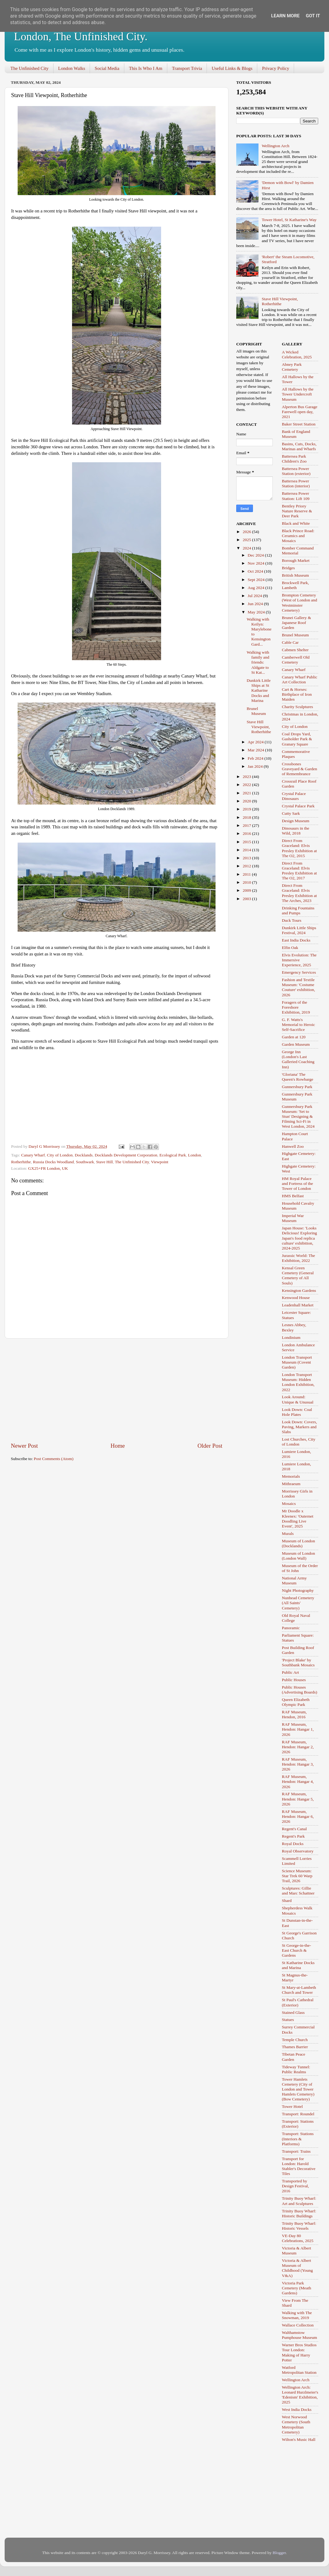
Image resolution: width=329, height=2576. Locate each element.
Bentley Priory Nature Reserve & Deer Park (297, 511)
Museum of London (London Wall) (298, 1556)
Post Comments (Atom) (53, 1458)
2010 (247, 882)
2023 (247, 776)
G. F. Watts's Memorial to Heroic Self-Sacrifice (298, 1024)
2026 (247, 531)
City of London (60, 1155)
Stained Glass (293, 2012)
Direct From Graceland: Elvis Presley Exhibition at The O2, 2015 (299, 848)
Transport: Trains (296, 2151)
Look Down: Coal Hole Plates (297, 1412)
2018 (247, 817)
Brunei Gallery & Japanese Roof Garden (296, 622)
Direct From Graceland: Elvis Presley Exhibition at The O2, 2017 (299, 871)
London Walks (71, 68)
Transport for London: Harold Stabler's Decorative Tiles (299, 2166)
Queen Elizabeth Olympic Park (296, 1702)
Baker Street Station (299, 424)
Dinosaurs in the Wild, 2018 (296, 830)
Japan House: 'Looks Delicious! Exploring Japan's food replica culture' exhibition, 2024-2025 (299, 1238)
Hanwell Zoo (293, 1146)
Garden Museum (296, 1044)
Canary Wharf (33, 1155)
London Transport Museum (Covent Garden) (297, 1362)
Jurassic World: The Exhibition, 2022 (298, 1258)
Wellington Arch (275, 145)
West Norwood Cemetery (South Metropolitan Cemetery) (296, 2424)
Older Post (210, 1445)
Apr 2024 (256, 742)
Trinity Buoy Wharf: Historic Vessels (299, 2226)
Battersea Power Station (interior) (296, 483)
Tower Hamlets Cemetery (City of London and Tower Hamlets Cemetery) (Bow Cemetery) (298, 2089)
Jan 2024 (256, 766)
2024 (247, 548)
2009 (247, 890)
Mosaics (289, 1503)
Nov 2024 (256, 563)
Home (118, 1445)
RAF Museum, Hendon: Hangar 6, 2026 (298, 1816)
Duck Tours (291, 920)
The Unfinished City (30, 68)
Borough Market (296, 560)
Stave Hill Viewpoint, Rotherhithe (280, 301)
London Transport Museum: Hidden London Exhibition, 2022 (298, 1382)
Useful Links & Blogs (232, 68)
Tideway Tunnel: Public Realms (296, 2069)
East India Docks (296, 940)
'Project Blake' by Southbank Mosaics (298, 1662)
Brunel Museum (256, 711)
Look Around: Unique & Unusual (298, 1399)
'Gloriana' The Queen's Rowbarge (298, 1077)
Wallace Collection (298, 2325)
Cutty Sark (291, 813)
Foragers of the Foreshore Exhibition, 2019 (296, 1007)
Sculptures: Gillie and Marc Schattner (298, 1890)
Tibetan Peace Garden (294, 2056)
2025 (247, 539)
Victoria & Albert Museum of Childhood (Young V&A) (297, 2268)
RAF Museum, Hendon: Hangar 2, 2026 (298, 1747)
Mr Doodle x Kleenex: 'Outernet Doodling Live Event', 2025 (298, 1518)
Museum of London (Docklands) (298, 1543)
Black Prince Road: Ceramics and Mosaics (298, 535)
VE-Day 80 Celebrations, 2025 (298, 2238)
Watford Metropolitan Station (299, 2370)
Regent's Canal (294, 1828)
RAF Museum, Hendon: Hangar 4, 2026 (298, 1781)
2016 (247, 833)
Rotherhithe (21, 1162)
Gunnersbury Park (297, 1086)
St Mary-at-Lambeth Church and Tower (299, 1990)
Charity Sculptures (297, 706)
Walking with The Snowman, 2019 (297, 2315)
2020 (247, 801)
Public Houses (294, 1679)
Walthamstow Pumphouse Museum (299, 2335)
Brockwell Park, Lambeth (295, 585)
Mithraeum (291, 1483)
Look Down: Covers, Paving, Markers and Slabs (299, 1427)
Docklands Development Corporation (126, 1155)
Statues (288, 2019)
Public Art (290, 1672)
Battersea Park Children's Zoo (294, 459)
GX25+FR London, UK (48, 1168)
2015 (247, 841)
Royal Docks (293, 1843)
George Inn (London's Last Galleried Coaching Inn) (298, 1059)
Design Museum (296, 820)
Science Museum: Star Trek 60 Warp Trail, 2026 (297, 1876)
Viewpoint (159, 1162)
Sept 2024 (257, 579)
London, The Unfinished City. (80, 36)
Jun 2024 (256, 603)
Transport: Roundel (298, 2114)
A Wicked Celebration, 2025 (297, 354)
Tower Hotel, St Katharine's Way (289, 219)
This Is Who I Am (145, 68)
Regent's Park (293, 1836)
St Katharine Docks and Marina (298, 1965)
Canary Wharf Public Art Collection (299, 679)
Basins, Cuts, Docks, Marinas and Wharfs (299, 446)
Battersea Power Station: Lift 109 (296, 496)
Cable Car (290, 642)
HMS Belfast (293, 1196)
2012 (247, 866)
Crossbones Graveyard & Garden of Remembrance (299, 769)
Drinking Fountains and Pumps (298, 910)
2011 (247, 874)
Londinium (291, 1337)
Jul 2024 (255, 595)
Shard (287, 1900)
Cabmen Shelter (295, 649)
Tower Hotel (292, 2106)
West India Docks (297, 2409)
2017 (247, 825)
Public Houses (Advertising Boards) (299, 1689)
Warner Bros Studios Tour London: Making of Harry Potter (299, 2352)
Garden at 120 (294, 1037)
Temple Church (295, 2039)
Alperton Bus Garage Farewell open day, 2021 (300, 411)
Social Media (107, 68)
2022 (247, 784)
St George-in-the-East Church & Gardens (296, 1950)
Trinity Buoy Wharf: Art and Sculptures (299, 2201)
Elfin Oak (290, 947)
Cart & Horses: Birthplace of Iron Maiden (297, 694)
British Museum (295, 575)
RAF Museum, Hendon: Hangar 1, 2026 (298, 1729)
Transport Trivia (187, 68)
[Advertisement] (116, 1390)
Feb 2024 (256, 758)
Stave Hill (104, 1162)
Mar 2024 (256, 750)
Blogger (279, 2552)
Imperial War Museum (293, 1218)
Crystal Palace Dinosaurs (294, 796)
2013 (247, 858)
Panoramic (291, 1627)
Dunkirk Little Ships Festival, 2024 (299, 930)
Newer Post (24, 1445)
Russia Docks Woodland (53, 1162)
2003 (247, 898)
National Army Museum (294, 1580)
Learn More (285, 16)
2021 (247, 793)
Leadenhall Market (298, 1305)
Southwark (85, 1162)
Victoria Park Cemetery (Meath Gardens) (296, 2288)
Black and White (296, 523)
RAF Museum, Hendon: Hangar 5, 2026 (298, 1799)
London (194, 1155)
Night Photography (298, 1590)
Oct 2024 (256, 571)
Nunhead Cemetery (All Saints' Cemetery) (298, 1603)
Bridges (288, 568)
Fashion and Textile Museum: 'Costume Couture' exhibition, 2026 (298, 987)
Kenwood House (296, 1297)
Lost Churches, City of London (298, 1441)
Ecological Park (173, 1155)
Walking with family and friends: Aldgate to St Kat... (258, 662)
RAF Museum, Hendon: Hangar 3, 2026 (298, 1764)
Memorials (291, 1476)
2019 (247, 809)
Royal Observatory (298, 1851)
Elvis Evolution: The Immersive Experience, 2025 (299, 960)
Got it (313, 16)
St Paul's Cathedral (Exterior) (298, 2002)
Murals (288, 1533)
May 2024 (257, 612)
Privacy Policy (275, 68)
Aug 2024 (256, 587)
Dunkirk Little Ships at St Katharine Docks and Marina (259, 690)
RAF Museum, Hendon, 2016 (294, 1714)
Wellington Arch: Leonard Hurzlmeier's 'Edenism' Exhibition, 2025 (300, 2395)
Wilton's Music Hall (298, 2439)
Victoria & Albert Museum (296, 2250)
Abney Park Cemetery (292, 367)
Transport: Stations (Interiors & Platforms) (298, 2138)
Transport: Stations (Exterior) (298, 2124)
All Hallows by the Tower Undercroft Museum (298, 394)
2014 (247, 850)
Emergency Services (299, 972)
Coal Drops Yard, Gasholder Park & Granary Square (297, 739)
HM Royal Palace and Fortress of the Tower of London (297, 1183)
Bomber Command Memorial (298, 550)
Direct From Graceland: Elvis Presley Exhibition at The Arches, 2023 (299, 893)
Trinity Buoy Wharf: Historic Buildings (299, 2213)
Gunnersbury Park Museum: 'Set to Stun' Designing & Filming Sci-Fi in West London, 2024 (298, 1116)
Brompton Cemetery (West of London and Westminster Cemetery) (299, 603)
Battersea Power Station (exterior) (296, 471)
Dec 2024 (256, 555)
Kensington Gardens (299, 1290)
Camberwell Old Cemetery (296, 659)
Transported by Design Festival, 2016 (295, 2186)
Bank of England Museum (296, 434)
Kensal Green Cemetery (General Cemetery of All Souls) (298, 1275)
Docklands (84, 1155)
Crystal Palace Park (298, 806)
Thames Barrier (295, 2046)
